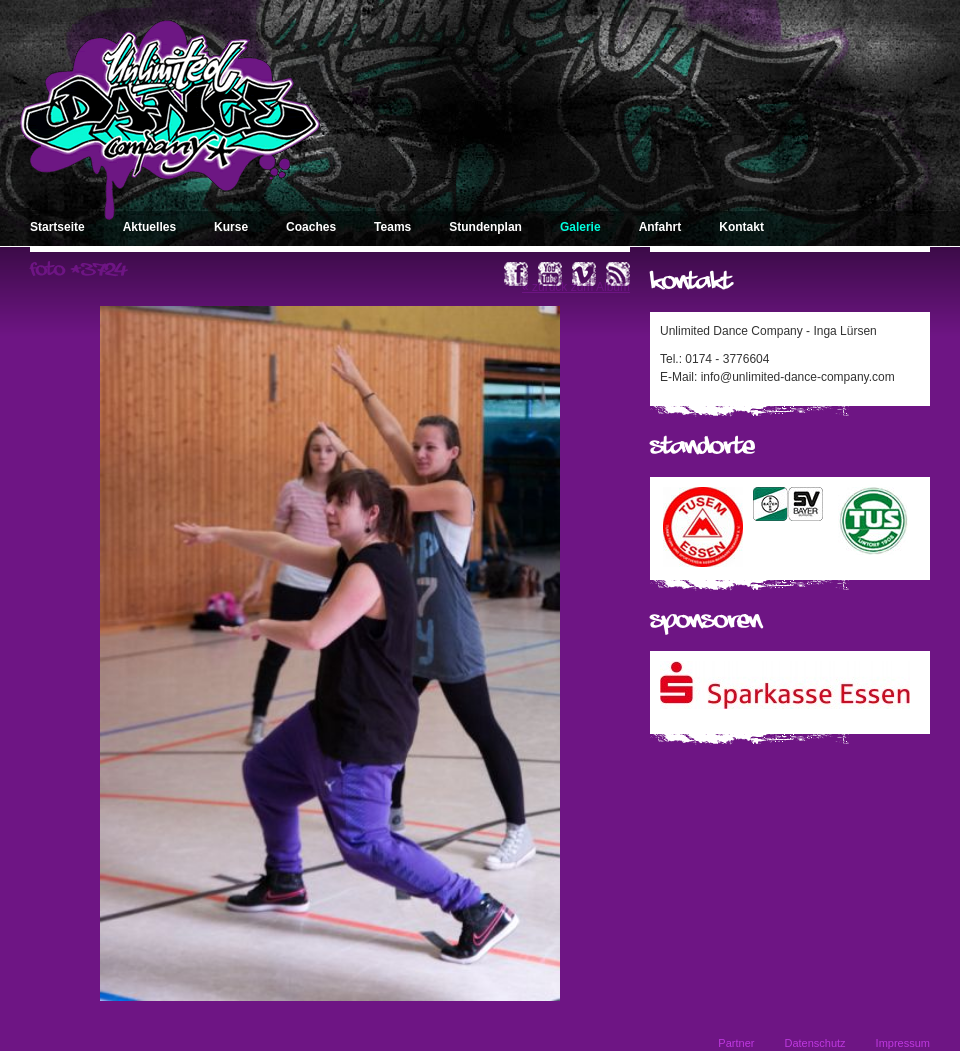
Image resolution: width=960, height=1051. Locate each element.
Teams (392, 227)
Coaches (311, 227)
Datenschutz (814, 1043)
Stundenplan (485, 227)
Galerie (580, 227)
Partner (736, 1043)
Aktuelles (149, 227)
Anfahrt (660, 227)
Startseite (57, 227)
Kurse (231, 227)
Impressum (903, 1043)
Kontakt (741, 227)
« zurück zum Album (576, 287)
